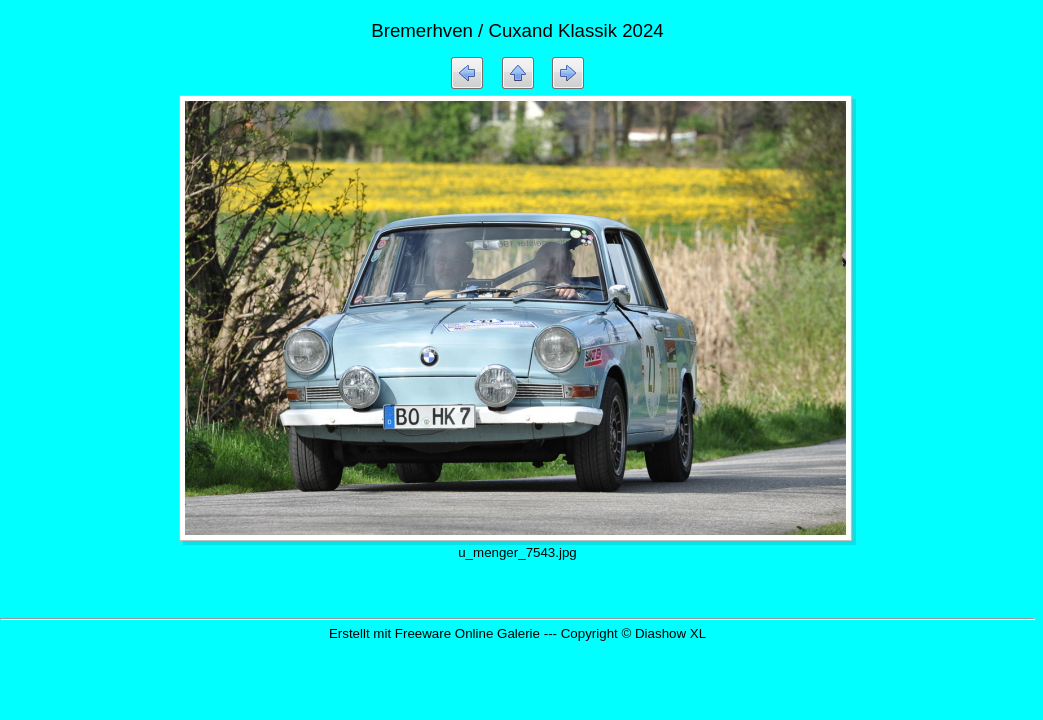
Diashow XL (670, 633)
